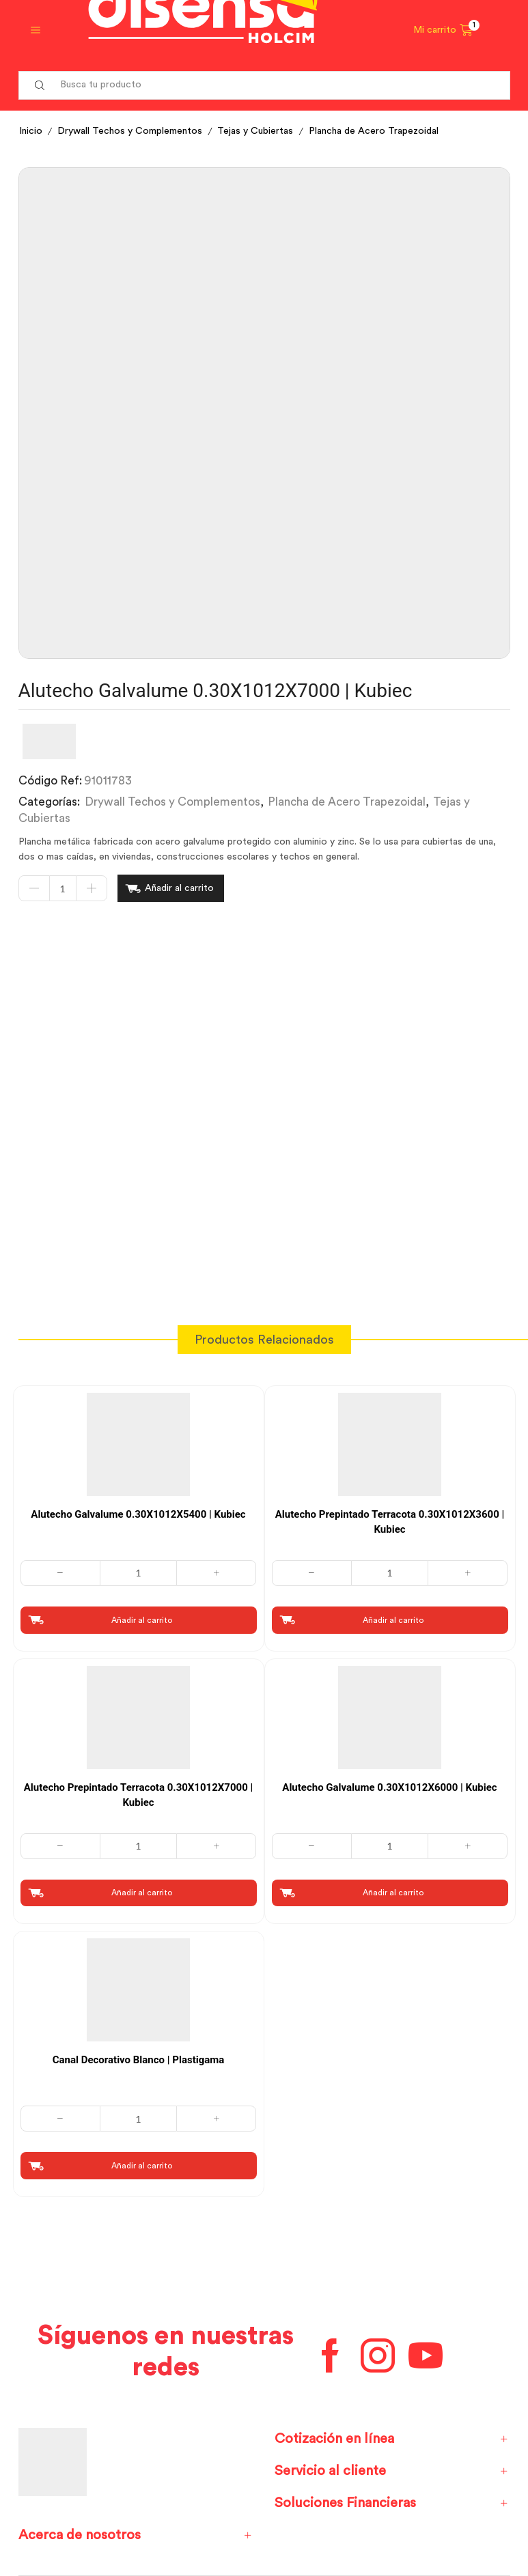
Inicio (30, 131)
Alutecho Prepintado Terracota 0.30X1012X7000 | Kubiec (138, 1795)
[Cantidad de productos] (63, 888)
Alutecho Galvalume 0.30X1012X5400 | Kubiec (138, 1514)
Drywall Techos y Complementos (129, 131)
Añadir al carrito (179, 888)
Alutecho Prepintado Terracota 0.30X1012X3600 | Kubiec (390, 1522)
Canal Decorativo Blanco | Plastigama (139, 2060)
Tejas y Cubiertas (255, 131)
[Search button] (39, 85)
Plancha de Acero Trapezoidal (374, 131)
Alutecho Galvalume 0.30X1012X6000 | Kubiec (389, 1787)
